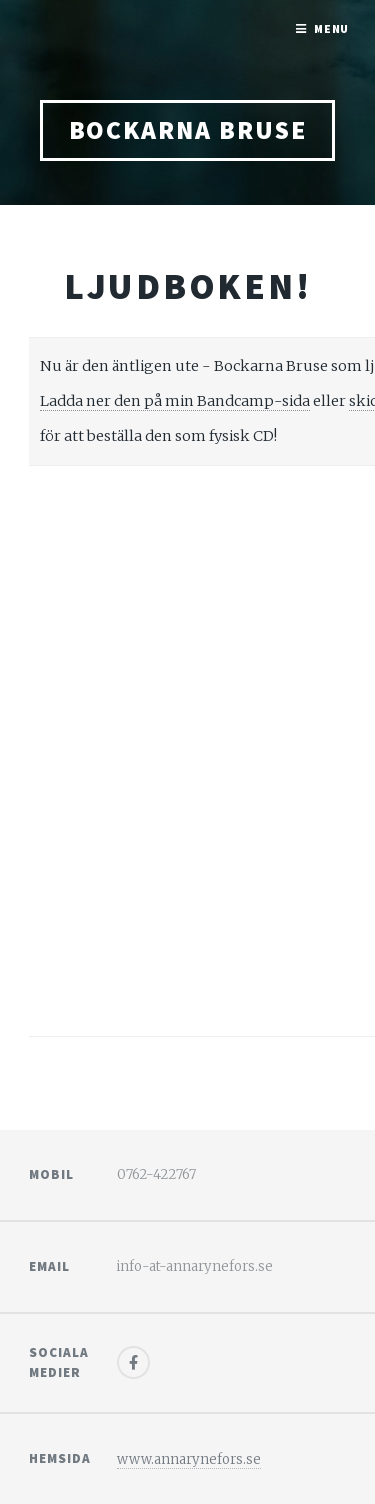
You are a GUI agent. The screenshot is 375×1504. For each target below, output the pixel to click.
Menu (332, 28)
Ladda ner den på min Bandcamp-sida (175, 401)
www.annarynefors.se (189, 1459)
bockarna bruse (188, 130)
